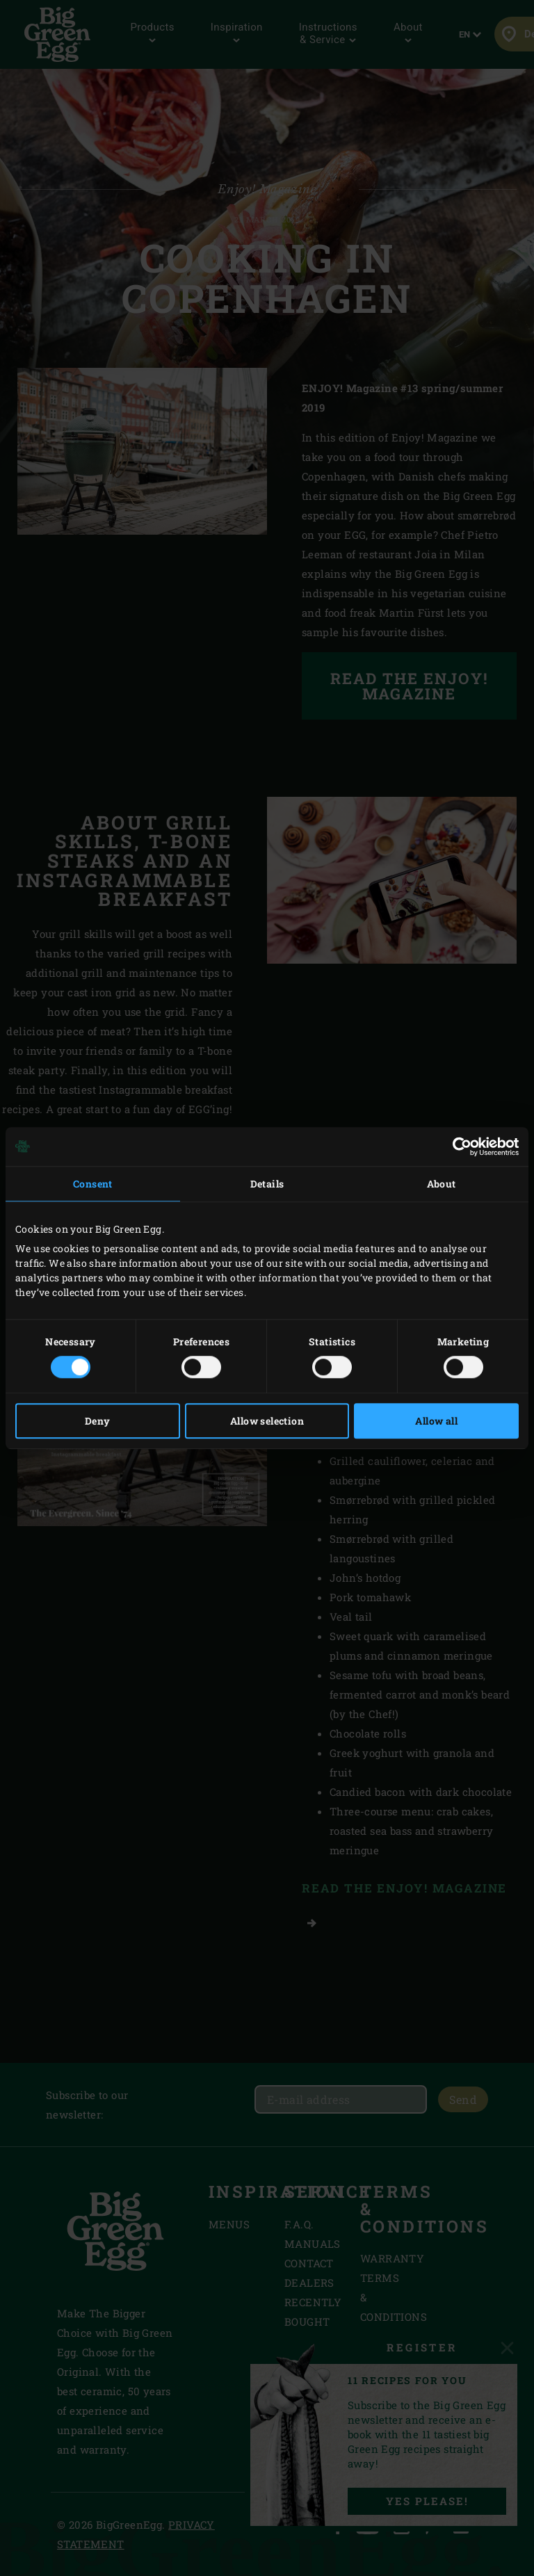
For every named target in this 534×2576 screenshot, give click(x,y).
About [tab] (441, 1183)
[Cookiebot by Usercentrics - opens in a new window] (458, 1146)
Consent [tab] (93, 1183)
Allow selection (267, 1420)
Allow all (436, 1420)
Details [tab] (267, 1183)
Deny (98, 1420)
